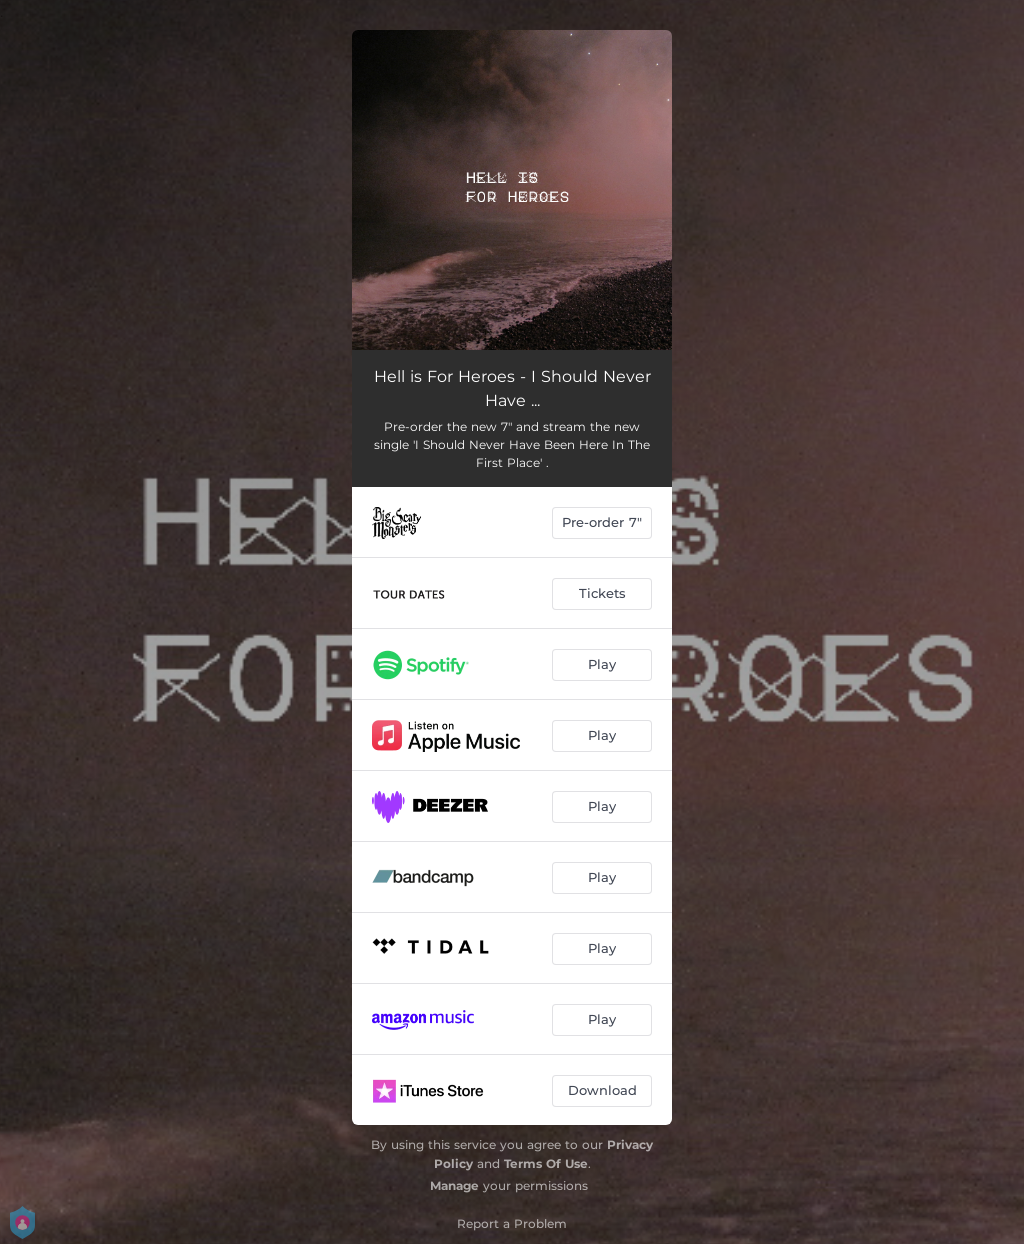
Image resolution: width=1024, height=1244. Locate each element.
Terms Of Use (546, 1163)
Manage (454, 1185)
